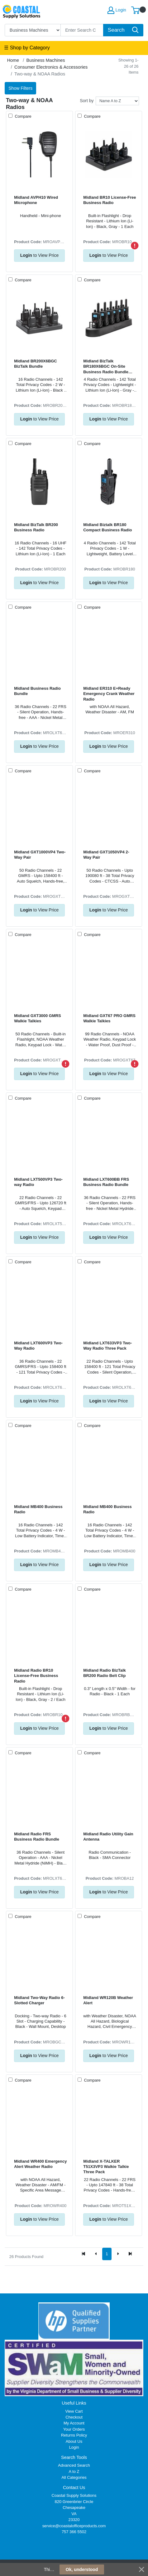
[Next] (118, 2254)
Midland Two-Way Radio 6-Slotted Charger (39, 2000)
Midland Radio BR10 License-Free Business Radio (36, 1675)
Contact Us (74, 2487)
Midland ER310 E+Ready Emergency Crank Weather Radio (109, 694)
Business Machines (45, 60)
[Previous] (96, 2254)
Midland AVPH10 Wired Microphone (36, 200)
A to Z (74, 2471)
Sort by (86, 100)
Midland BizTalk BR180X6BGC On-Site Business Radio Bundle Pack (105, 367)
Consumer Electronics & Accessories (51, 67)
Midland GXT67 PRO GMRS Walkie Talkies (109, 1018)
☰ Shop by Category (27, 47)
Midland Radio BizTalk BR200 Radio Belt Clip (104, 1673)
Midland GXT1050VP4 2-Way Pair (106, 855)
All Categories (74, 2477)
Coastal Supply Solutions (73, 2495)
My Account (74, 2423)
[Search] (82, 30)
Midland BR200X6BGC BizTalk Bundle (35, 364)
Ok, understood (82, 2569)
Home (13, 60)
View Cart (74, 2411)
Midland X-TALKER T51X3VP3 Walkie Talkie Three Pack (106, 2166)
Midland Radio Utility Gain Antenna (108, 1837)
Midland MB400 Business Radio (38, 1509)
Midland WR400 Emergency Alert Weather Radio (40, 2164)
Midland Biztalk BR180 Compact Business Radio (107, 527)
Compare (22, 116)
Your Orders (74, 2429)
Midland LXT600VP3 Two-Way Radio (38, 1346)
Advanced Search (74, 2465)
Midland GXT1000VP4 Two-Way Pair (39, 855)
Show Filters (20, 88)
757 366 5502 (74, 2531)
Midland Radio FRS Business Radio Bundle (36, 1837)
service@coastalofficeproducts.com (74, 2526)
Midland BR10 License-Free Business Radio (109, 200)
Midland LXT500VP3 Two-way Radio (38, 1182)
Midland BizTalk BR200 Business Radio (36, 527)
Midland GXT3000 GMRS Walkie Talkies (37, 1018)
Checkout (74, 2417)
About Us (74, 2441)
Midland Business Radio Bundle (37, 691)
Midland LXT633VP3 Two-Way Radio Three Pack (107, 1346)
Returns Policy (74, 2435)
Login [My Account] (116, 10)
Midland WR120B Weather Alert (108, 2000)
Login (74, 2447)
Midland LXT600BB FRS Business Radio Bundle (106, 1182)
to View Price (39, 255)
